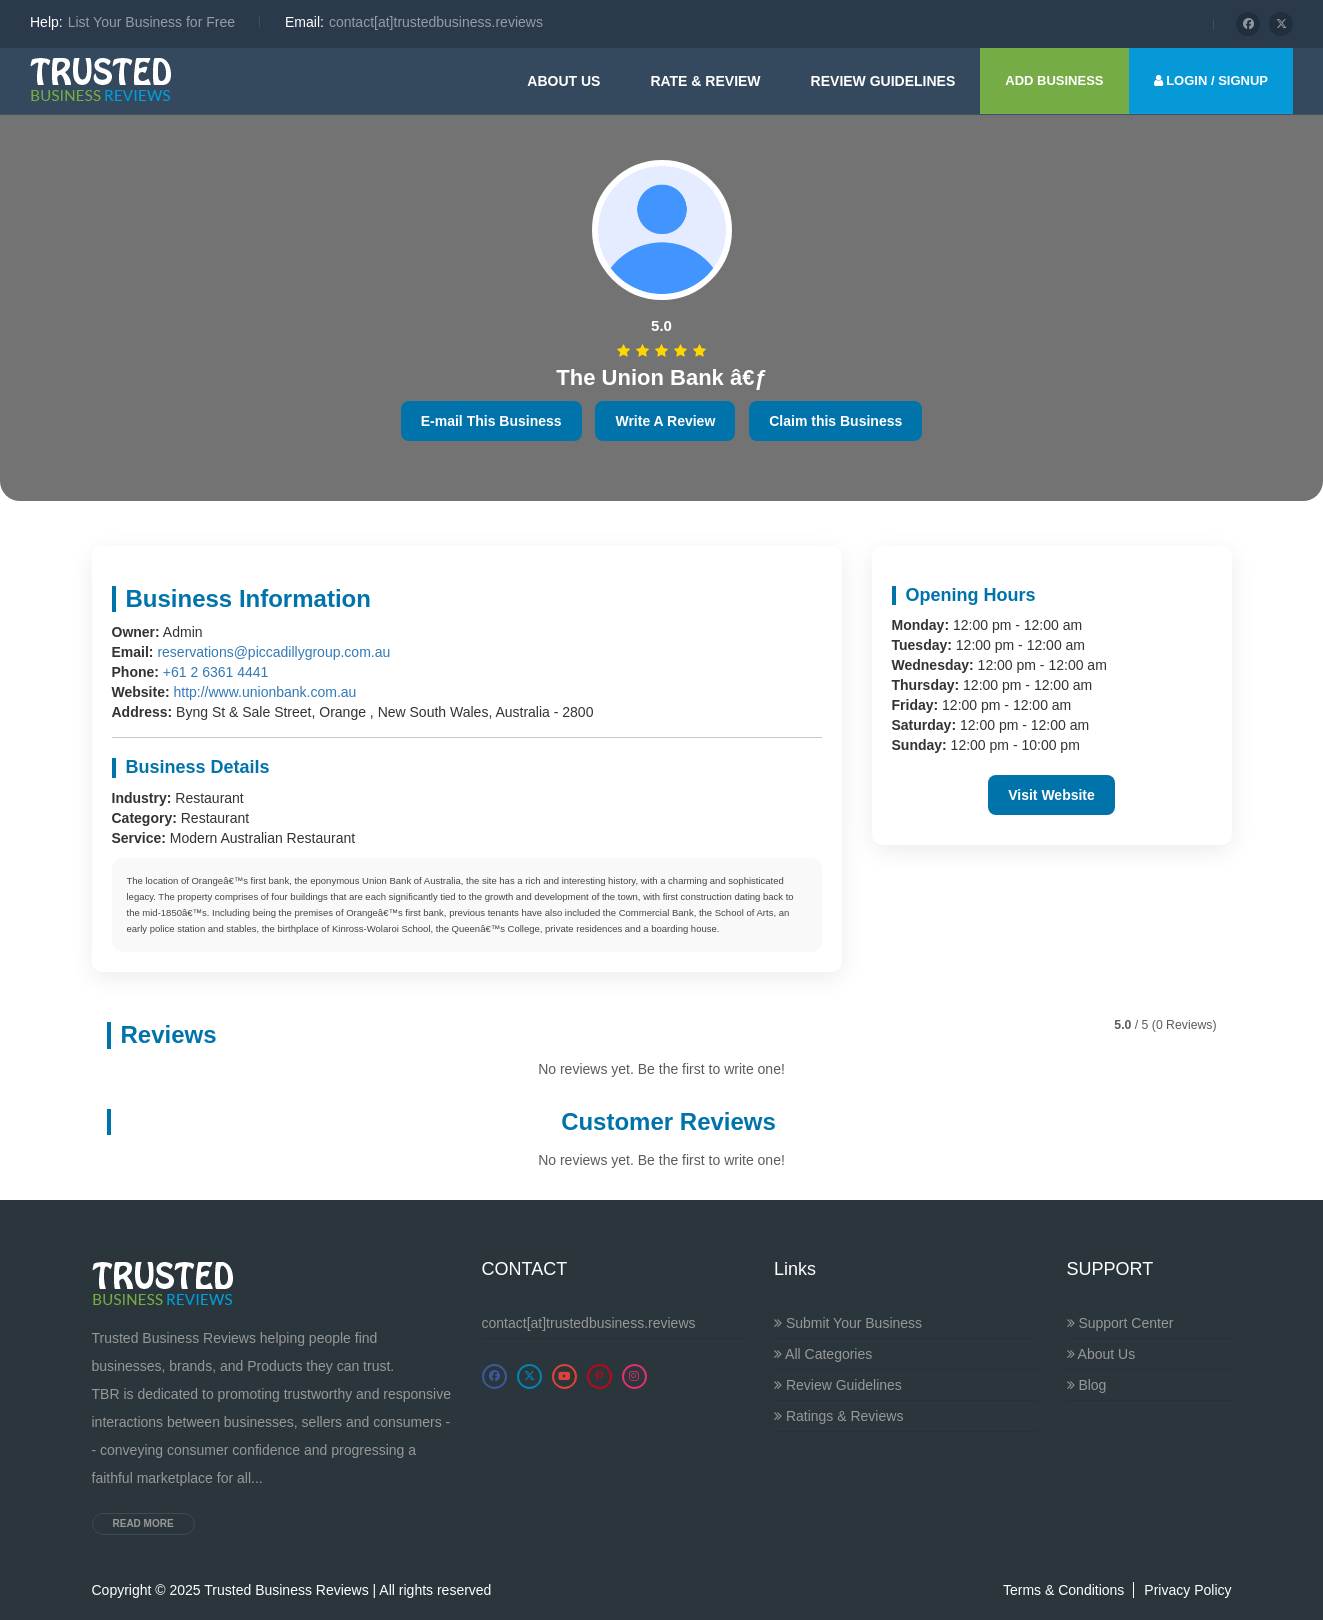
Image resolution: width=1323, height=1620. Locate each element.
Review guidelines (883, 81)
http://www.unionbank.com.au (264, 692)
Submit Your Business (848, 1323)
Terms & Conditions (1063, 1590)
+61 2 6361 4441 (216, 672)
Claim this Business (835, 421)
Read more (143, 1523)
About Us (563, 81)
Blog (1087, 1385)
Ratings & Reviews (838, 1416)
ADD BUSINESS (1054, 80)
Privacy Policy (1187, 1590)
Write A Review (665, 421)
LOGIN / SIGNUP (1211, 80)
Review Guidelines (838, 1385)
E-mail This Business (491, 421)
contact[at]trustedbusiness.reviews (589, 1323)
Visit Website (1051, 795)
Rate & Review (705, 81)
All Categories (823, 1354)
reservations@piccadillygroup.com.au (273, 652)
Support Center (1120, 1323)
